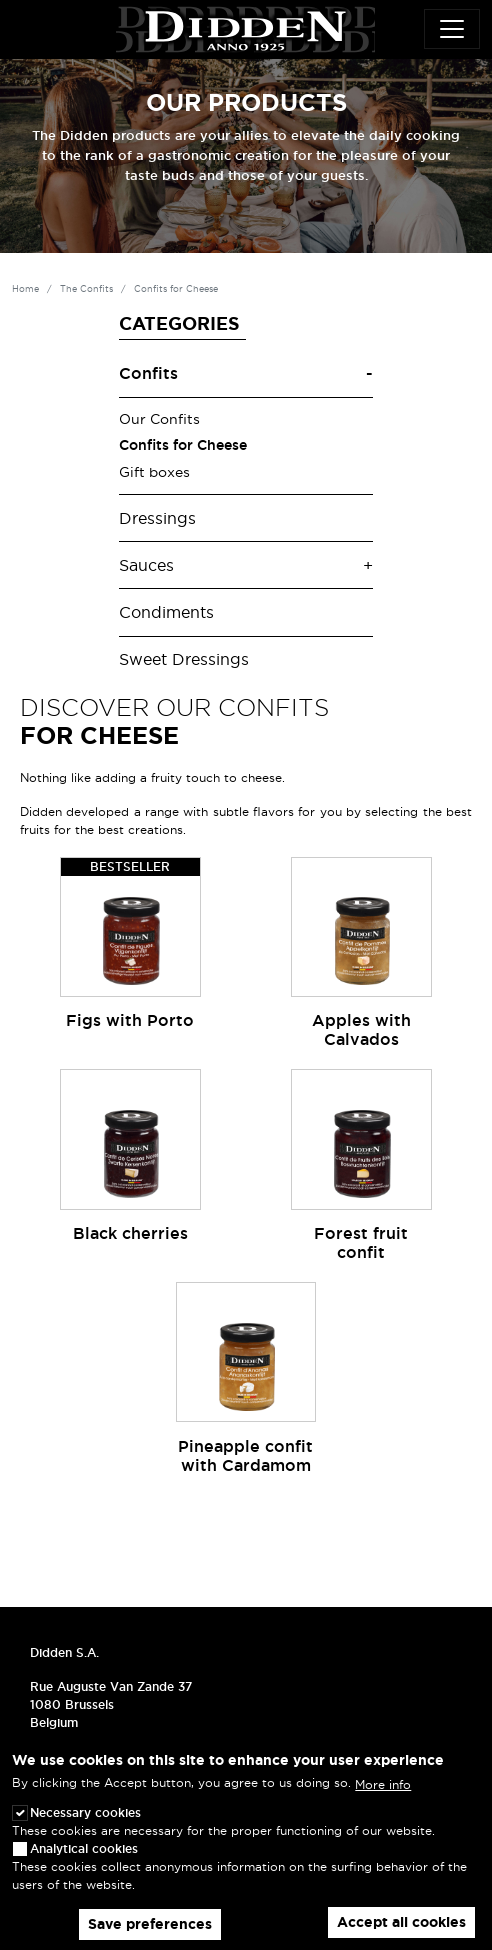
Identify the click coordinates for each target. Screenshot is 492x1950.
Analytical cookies (84, 1848)
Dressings (157, 518)
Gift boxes (154, 472)
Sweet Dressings (184, 659)
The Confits (86, 289)
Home (25, 289)
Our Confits (159, 419)
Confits (148, 373)
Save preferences (150, 1924)
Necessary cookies (85, 1812)
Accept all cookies (401, 1922)
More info (383, 1784)
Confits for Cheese (183, 445)
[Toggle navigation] (452, 29)
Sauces (146, 565)
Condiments (166, 612)
